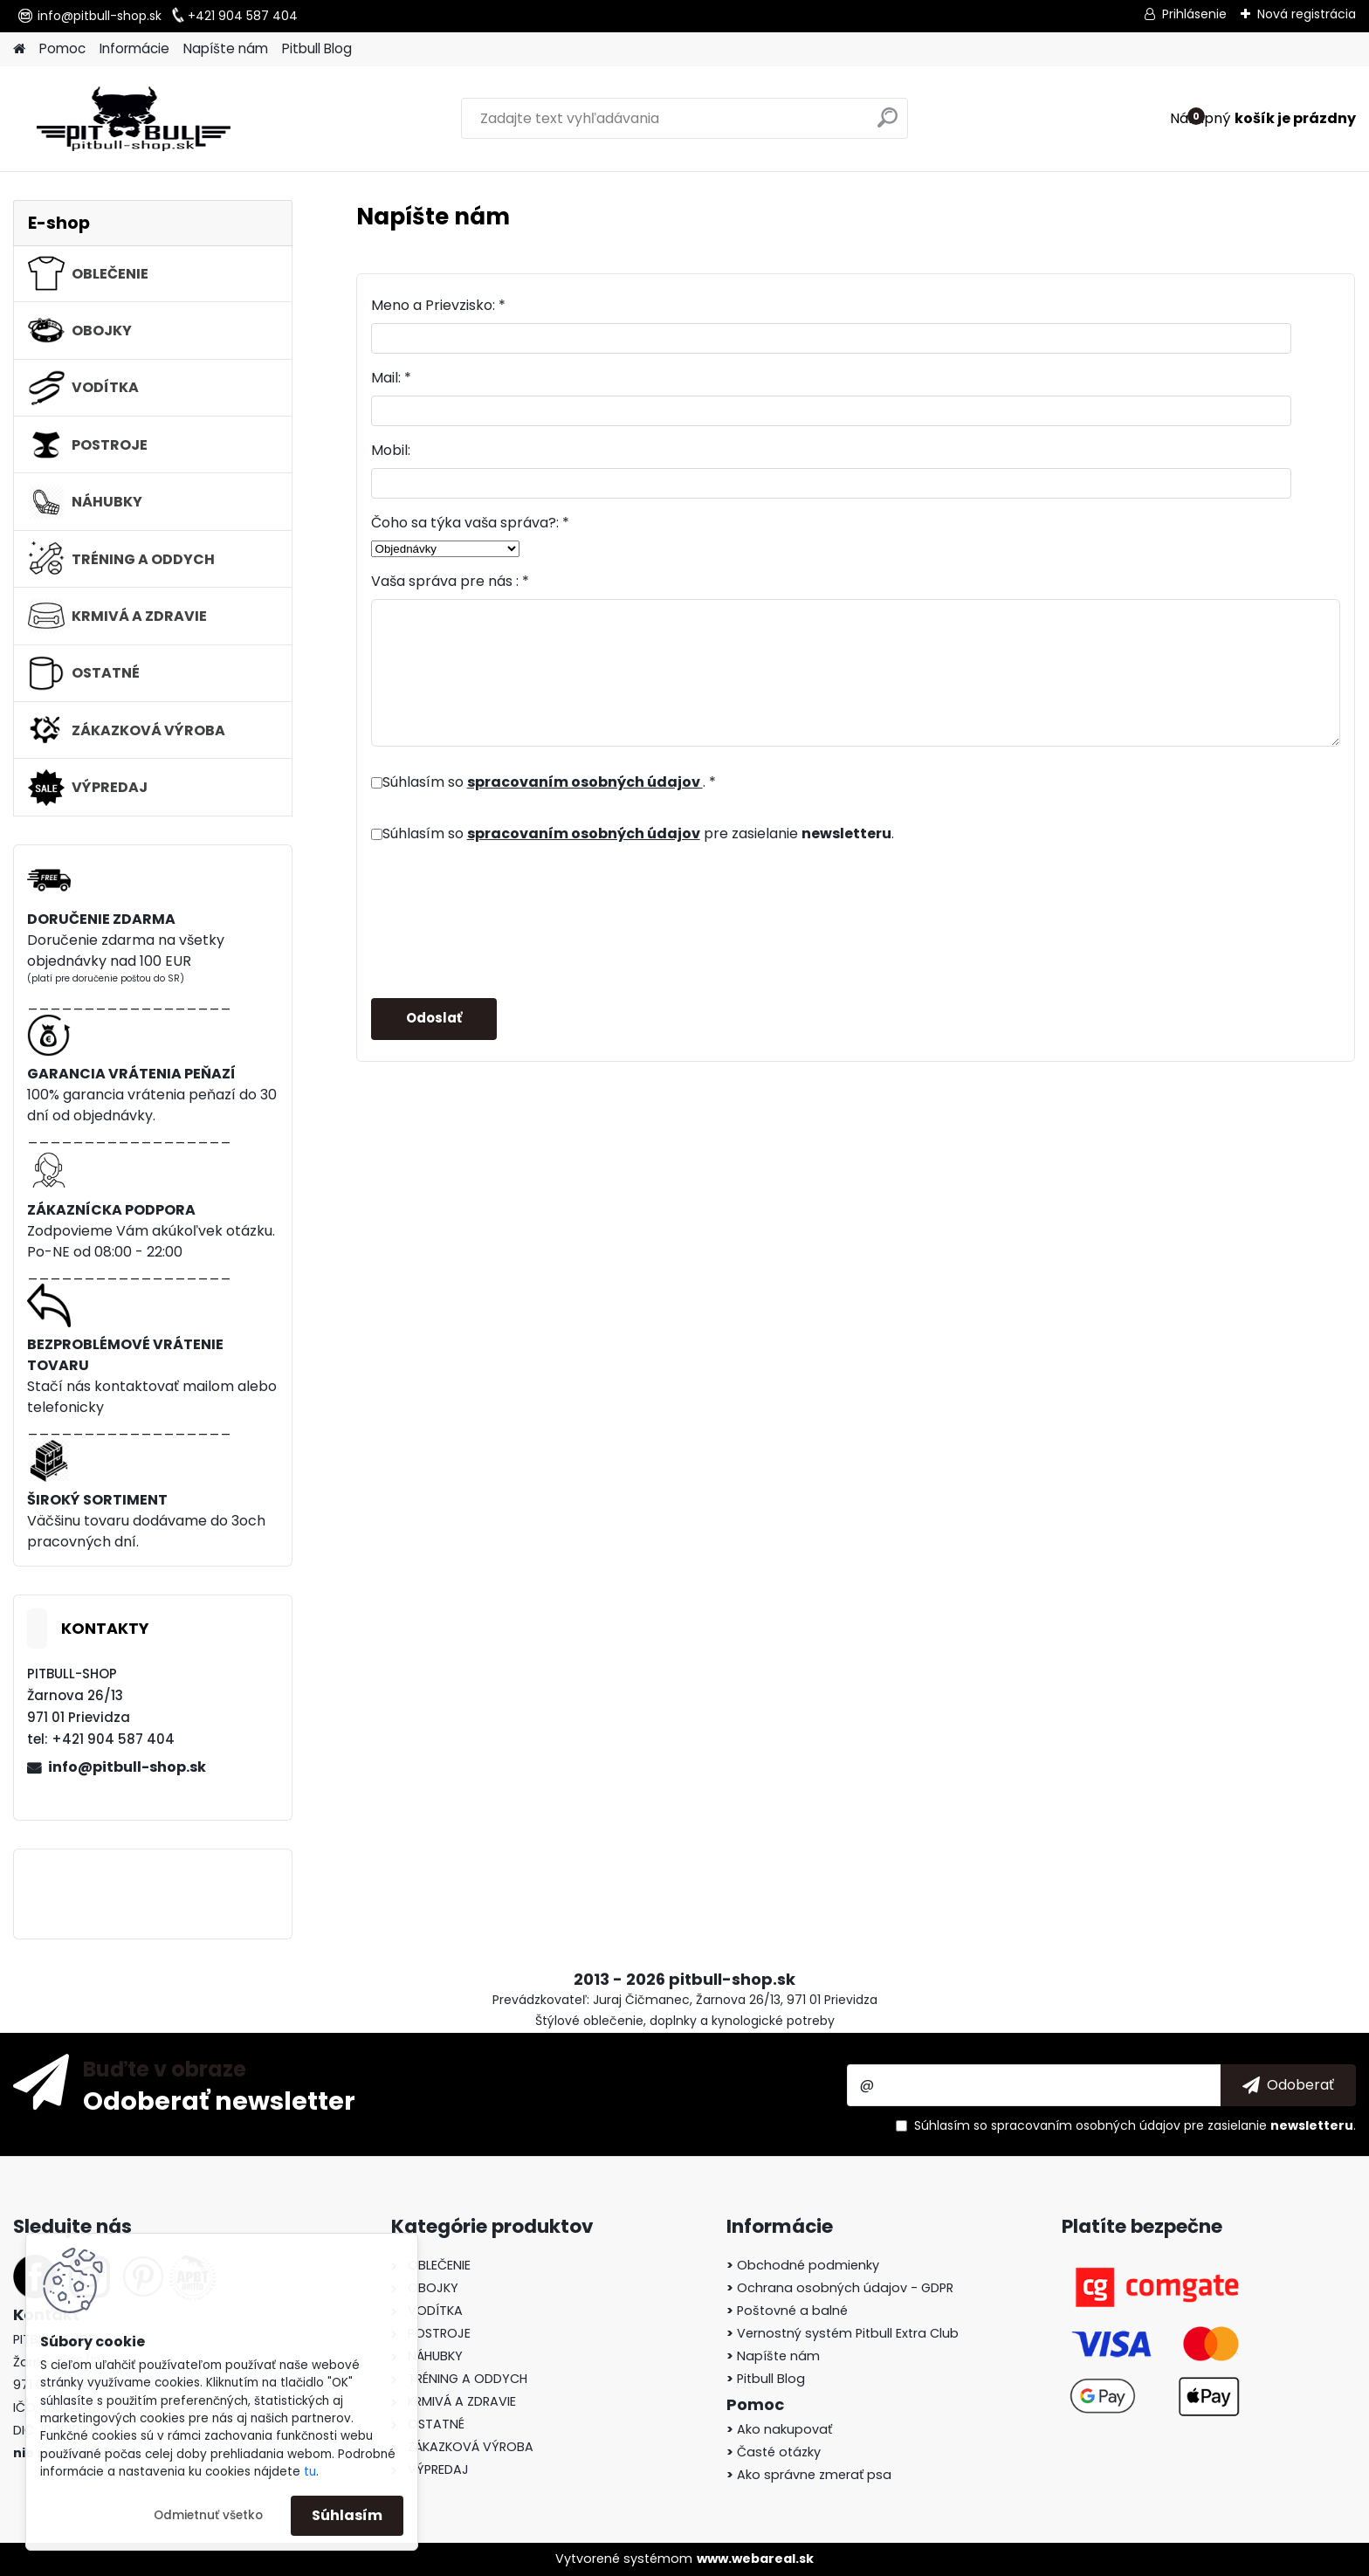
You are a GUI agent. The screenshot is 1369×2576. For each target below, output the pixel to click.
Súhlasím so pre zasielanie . (638, 833)
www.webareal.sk (755, 2558)
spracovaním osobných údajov (585, 782)
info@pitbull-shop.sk (100, 15)
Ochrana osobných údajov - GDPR (839, 2288)
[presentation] (503, 913)
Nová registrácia (1306, 14)
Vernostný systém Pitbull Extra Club (842, 2333)
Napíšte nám (225, 48)
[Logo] (133, 118)
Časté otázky (773, 2452)
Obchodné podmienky (802, 2265)
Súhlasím (347, 2515)
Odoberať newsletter (219, 2100)
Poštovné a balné (787, 2310)
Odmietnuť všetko (208, 2515)
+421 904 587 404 (243, 15)
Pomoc (62, 48)
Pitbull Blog (317, 48)
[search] (887, 124)
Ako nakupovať (779, 2429)
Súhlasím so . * (549, 782)
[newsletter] (1288, 2085)
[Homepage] (19, 49)
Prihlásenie (1194, 14)
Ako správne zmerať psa (808, 2474)
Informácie (134, 48)
